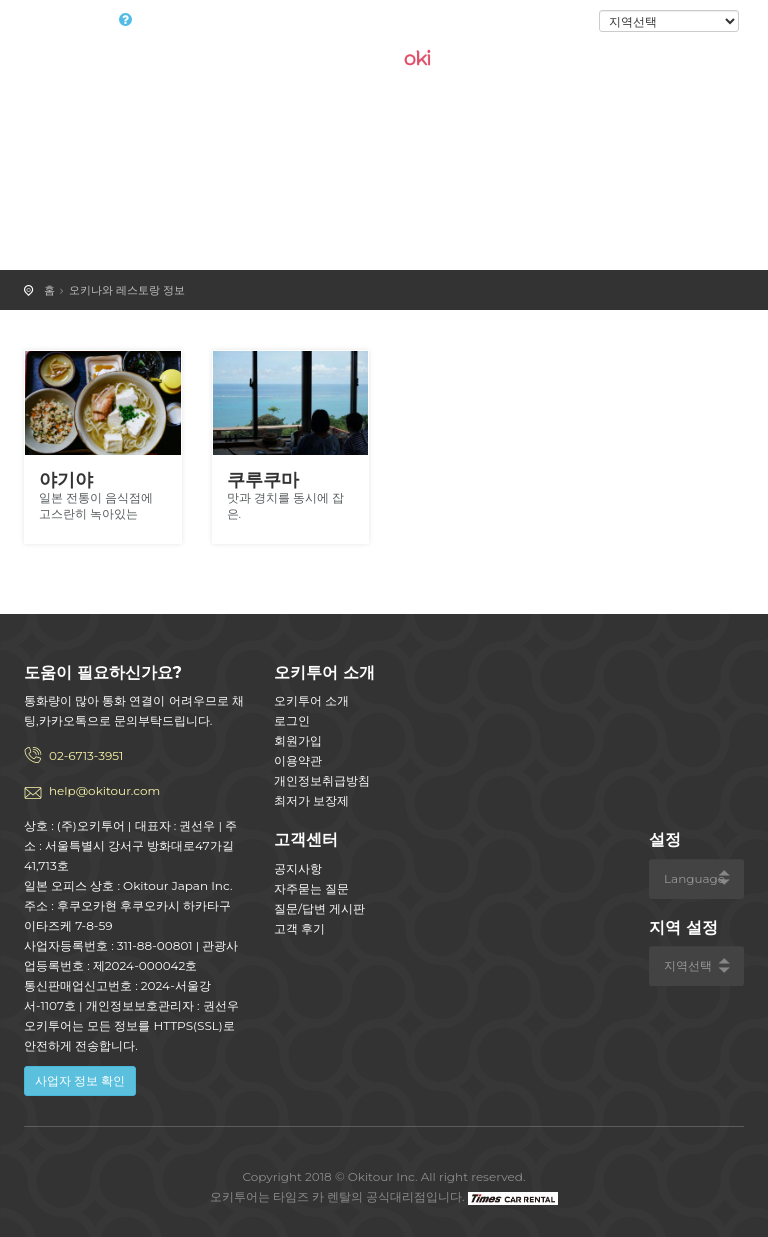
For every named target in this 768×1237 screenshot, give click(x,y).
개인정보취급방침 (322, 780)
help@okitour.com (104, 790)
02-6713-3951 (86, 755)
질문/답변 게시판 (319, 908)
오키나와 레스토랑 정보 (127, 290)
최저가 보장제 (311, 800)
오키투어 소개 (311, 700)
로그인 (565, 22)
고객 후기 (299, 928)
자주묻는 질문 (311, 888)
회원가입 (298, 740)
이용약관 (298, 760)
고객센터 (306, 839)
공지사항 (298, 868)
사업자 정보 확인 (80, 1080)
